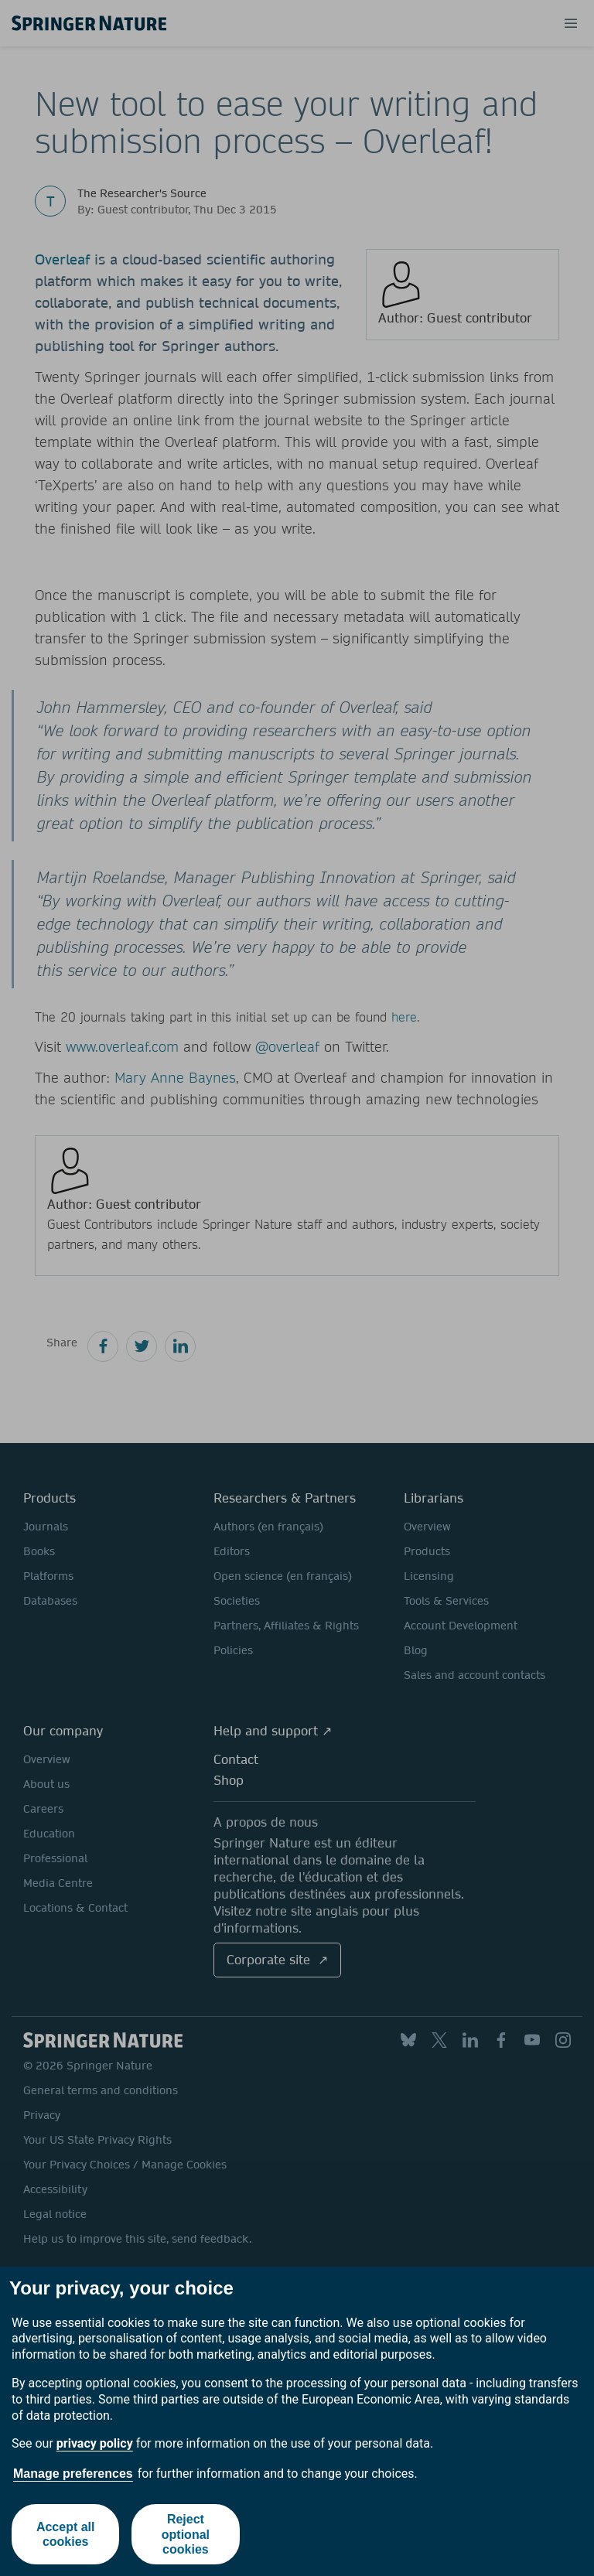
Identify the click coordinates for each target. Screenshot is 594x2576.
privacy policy (94, 2443)
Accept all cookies (65, 2534)
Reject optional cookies (186, 2534)
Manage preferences (73, 2473)
